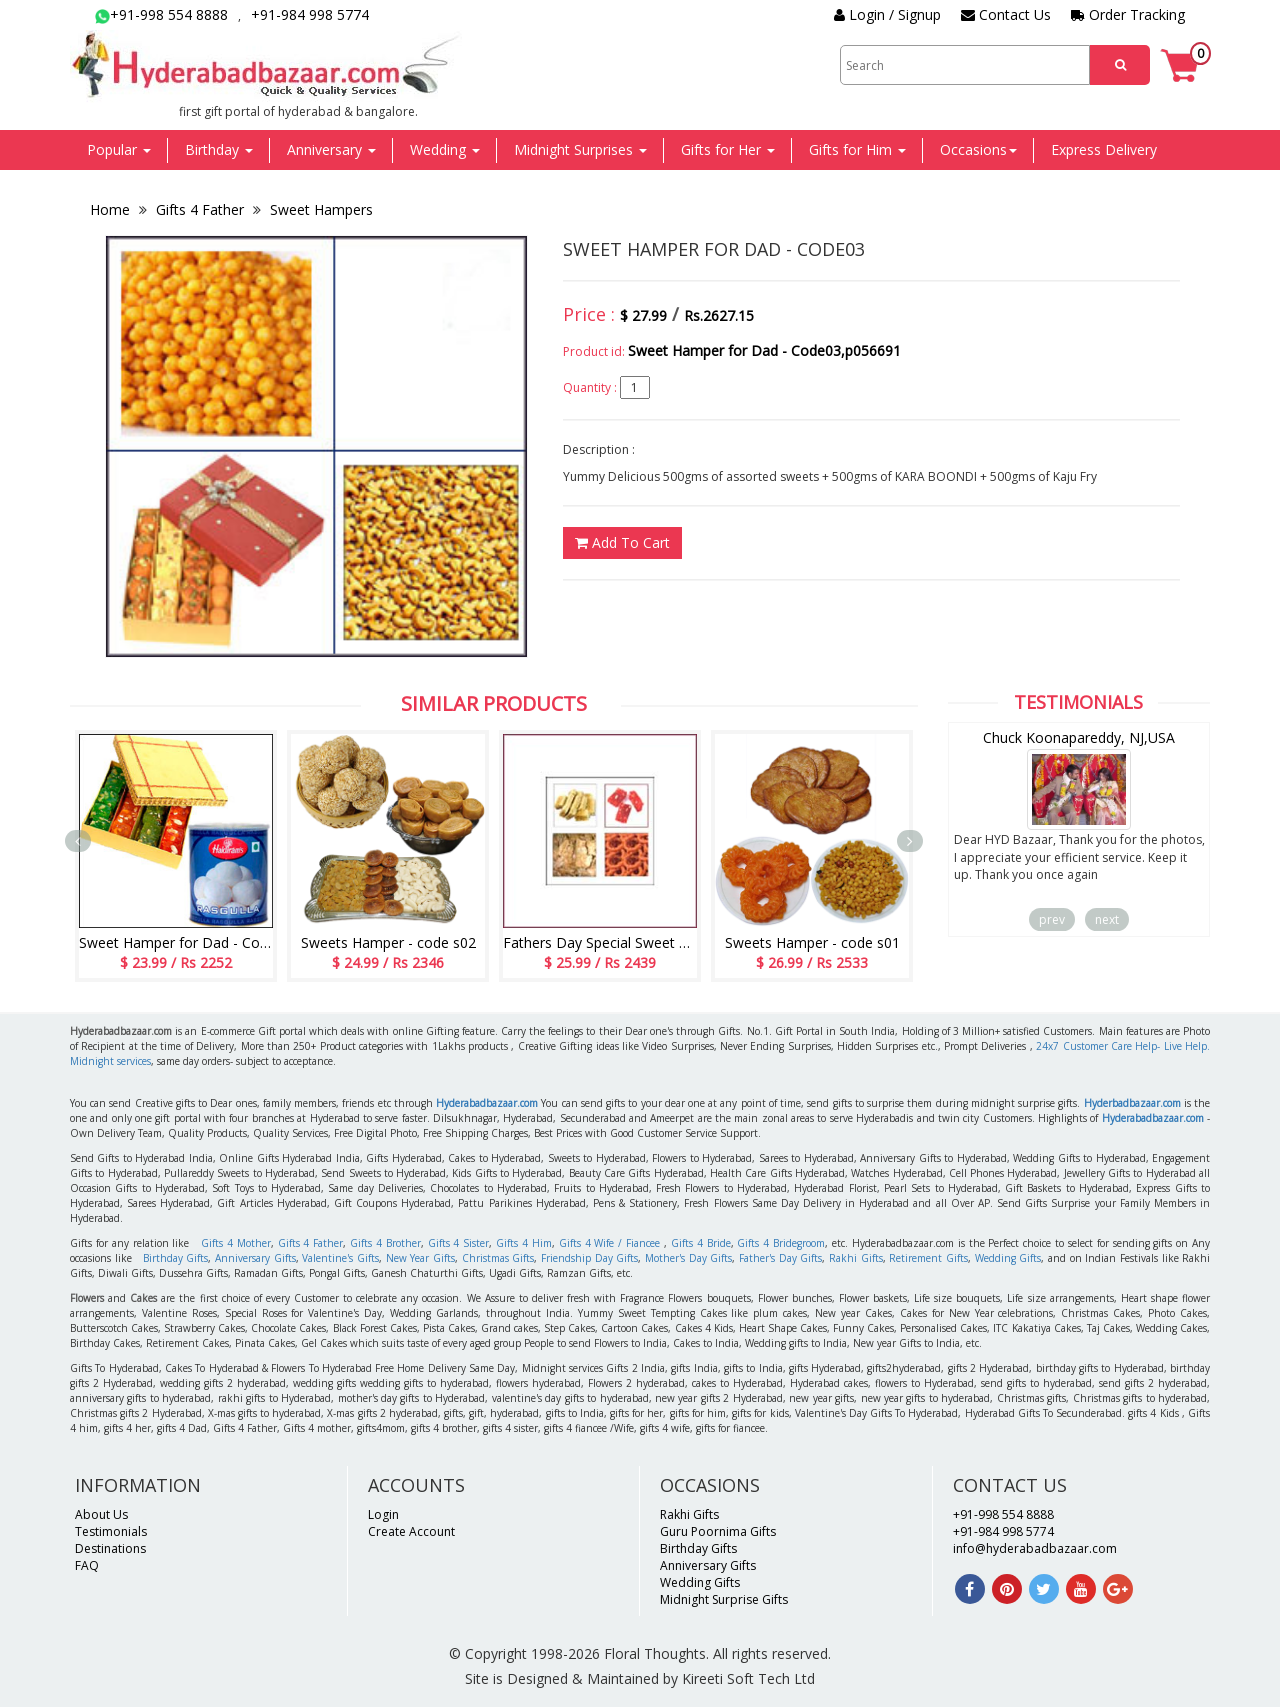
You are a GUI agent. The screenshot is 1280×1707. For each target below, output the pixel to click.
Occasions (978, 149)
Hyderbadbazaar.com (1132, 1103)
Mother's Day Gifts (688, 1258)
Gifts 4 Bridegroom (781, 1243)
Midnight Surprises (580, 149)
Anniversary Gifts (255, 1258)
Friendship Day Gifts (589, 1258)
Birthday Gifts (176, 1258)
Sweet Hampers (319, 209)
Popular (119, 149)
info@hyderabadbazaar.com (1035, 1548)
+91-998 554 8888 (161, 14)
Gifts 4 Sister (459, 1243)
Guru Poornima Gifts (718, 1531)
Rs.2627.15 (719, 315)
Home (112, 209)
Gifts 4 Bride (701, 1243)
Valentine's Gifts (340, 1258)
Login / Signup (887, 14)
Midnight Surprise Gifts (724, 1599)
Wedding (445, 149)
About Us (101, 1514)
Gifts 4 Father (200, 209)
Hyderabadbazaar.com (487, 1103)
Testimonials (111, 1531)
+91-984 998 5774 (310, 14)
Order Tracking (1128, 14)
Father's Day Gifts (780, 1258)
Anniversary (331, 149)
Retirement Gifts (928, 1258)
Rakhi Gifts (856, 1258)
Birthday (219, 149)
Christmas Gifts (498, 1258)
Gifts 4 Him (524, 1243)
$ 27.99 (643, 315)
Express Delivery (1104, 149)
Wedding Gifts (1008, 1258)
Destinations (110, 1548)
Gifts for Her (728, 149)
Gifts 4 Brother (385, 1243)
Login (383, 1514)
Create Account (411, 1531)
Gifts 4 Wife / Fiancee (609, 1243)
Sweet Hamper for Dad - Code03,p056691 (764, 350)
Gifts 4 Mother (236, 1243)
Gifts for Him (857, 149)
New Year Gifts (420, 1258)
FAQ (87, 1565)
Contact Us (1006, 14)
